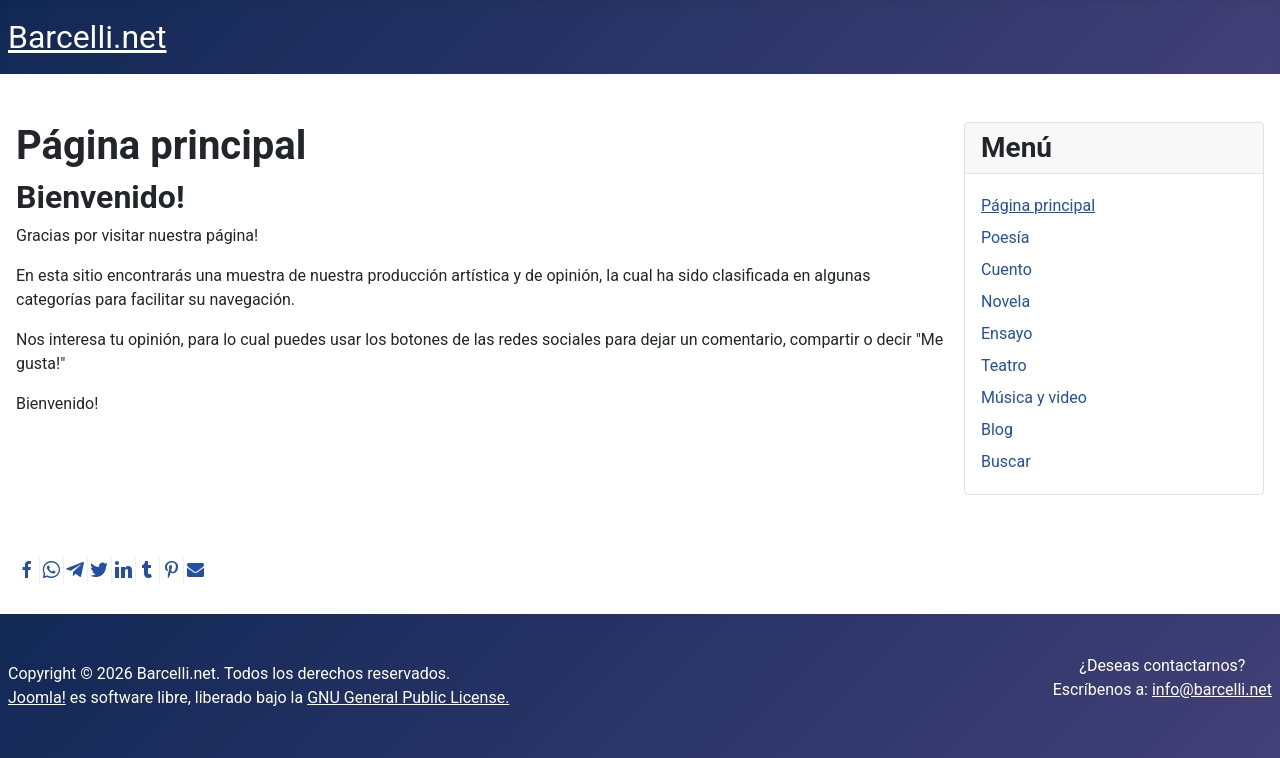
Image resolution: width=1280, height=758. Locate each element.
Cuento (1006, 269)
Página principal (1038, 205)
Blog (997, 429)
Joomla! (37, 697)
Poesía (1005, 237)
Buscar (1006, 461)
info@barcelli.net (1212, 689)
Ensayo (1006, 333)
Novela (1005, 301)
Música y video (1034, 397)
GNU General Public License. (408, 697)
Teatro (1004, 365)
